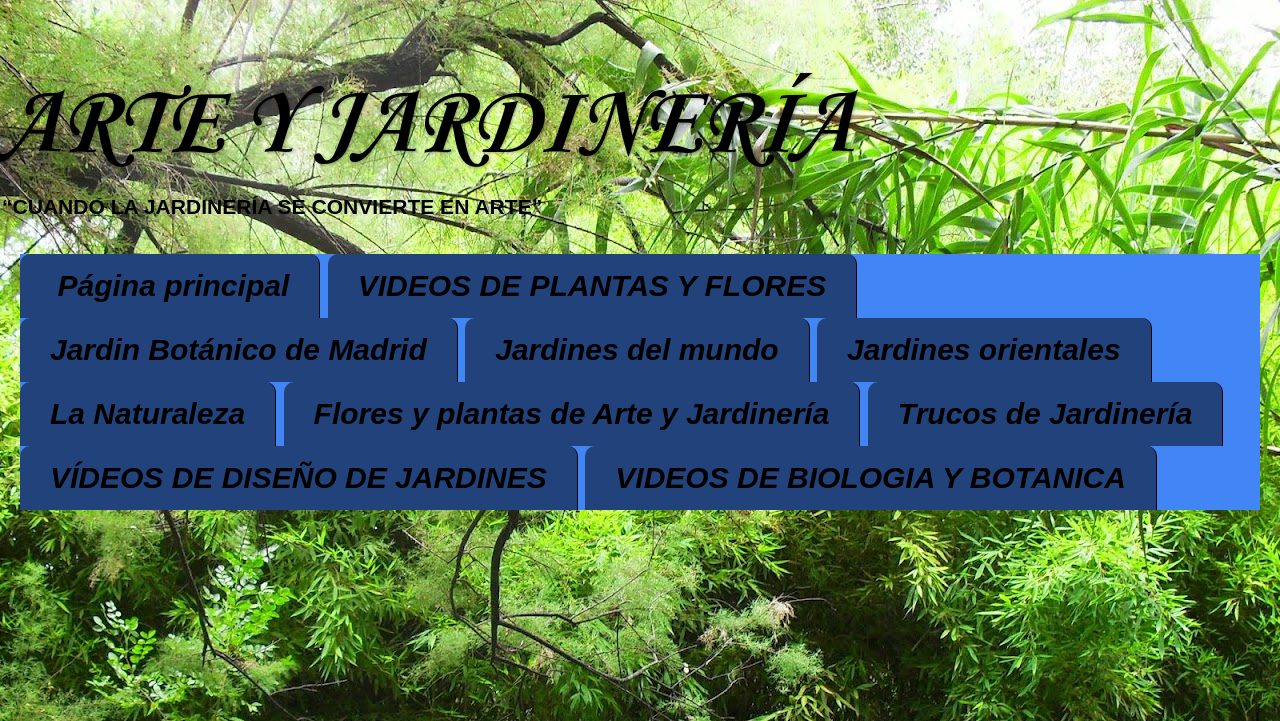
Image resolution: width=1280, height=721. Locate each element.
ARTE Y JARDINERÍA (426, 126)
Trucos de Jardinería (1045, 413)
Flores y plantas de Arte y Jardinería (572, 413)
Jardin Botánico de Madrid (238, 349)
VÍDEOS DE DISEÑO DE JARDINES (298, 477)
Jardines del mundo (636, 349)
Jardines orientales (983, 349)
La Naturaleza (147, 413)
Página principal (174, 285)
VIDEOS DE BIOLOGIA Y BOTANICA (870, 477)
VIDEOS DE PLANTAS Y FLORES (592, 285)
